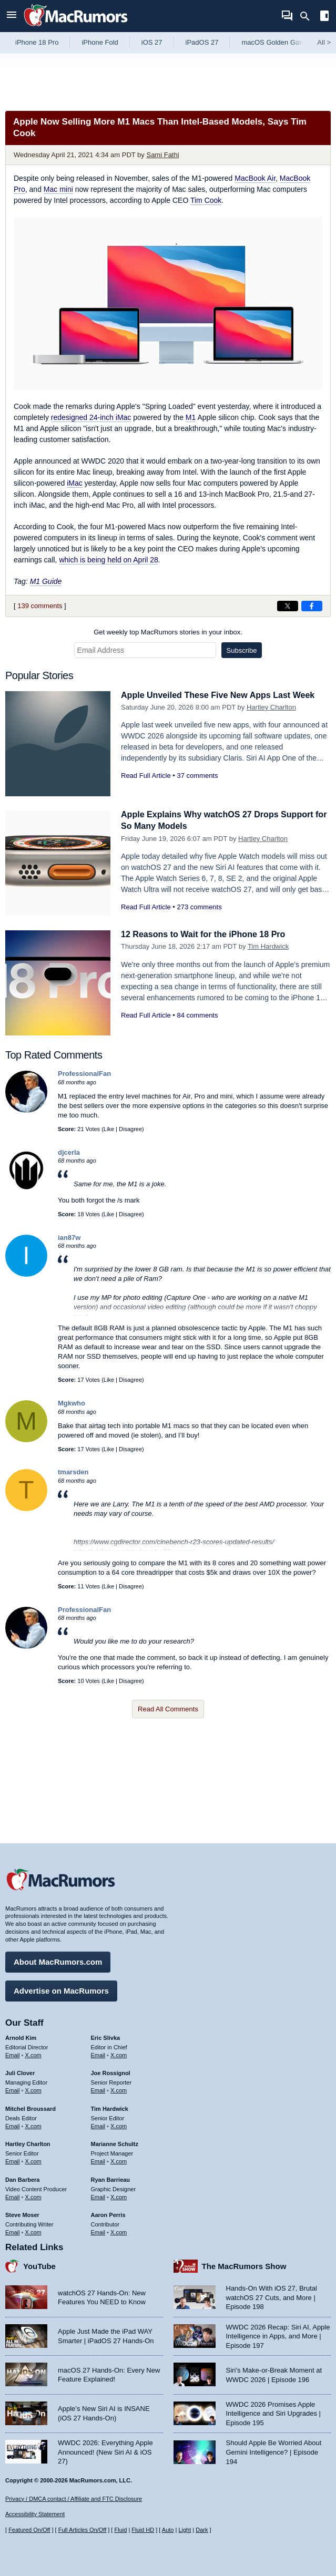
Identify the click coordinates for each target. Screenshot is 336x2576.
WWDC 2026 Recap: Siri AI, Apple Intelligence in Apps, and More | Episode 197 (278, 2334)
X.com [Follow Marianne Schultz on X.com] (118, 2160)
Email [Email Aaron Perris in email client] (98, 2231)
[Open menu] (11, 16)
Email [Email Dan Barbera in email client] (12, 2195)
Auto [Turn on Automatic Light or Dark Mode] (168, 2530)
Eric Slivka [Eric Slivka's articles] (105, 2036)
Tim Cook (205, 200)
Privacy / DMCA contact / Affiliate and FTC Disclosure (73, 2499)
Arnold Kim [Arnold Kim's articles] (20, 2036)
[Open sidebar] (324, 17)
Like (109, 1129)
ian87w (69, 1237)
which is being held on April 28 (108, 560)
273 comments (199, 907)
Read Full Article (146, 775)
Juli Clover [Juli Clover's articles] (20, 2071)
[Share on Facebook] (311, 606)
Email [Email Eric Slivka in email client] (98, 2053)
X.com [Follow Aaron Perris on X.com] (118, 2231)
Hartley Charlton (271, 707)
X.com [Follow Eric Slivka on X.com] (118, 2053)
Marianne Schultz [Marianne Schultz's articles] (114, 2142)
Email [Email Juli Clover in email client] (12, 2089)
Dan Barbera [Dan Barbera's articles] (22, 2178)
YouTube (39, 2264)
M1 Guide (46, 581)
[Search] (308, 16)
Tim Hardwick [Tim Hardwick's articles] (109, 2107)
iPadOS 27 (202, 42)
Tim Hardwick (268, 946)
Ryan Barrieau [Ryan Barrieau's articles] (110, 2178)
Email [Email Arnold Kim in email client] (12, 2053)
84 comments (197, 1015)
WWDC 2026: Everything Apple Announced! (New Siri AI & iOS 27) (105, 2450)
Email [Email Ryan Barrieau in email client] (98, 2195)
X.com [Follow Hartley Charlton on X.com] (33, 2160)
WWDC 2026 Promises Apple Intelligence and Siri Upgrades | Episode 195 (273, 2412)
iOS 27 (151, 42)
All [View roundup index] (324, 42)
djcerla (69, 1152)
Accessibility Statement (35, 2514)
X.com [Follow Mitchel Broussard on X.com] (33, 2124)
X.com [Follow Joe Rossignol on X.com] (118, 2089)
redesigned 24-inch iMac (91, 417)
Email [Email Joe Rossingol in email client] (98, 2089)
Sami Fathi (162, 155)
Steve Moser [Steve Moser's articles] (22, 2213)
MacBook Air (255, 178)
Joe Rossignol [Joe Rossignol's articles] (110, 2071)
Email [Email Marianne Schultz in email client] (98, 2160)
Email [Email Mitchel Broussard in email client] (12, 2124)
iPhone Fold (100, 42)
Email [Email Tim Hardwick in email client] (98, 2124)
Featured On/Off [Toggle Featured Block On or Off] (29, 2530)
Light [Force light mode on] (184, 2530)
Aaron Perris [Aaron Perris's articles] (108, 2213)
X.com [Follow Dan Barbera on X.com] (33, 2195)
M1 (191, 417)
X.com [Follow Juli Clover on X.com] (33, 2089)
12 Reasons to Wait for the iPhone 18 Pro (208, 934)
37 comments (197, 775)
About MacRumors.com (58, 1960)
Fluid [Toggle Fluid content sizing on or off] (120, 2530)
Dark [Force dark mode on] (202, 2530)
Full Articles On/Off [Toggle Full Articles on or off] (82, 2530)
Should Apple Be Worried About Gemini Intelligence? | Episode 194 (274, 2450)
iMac (75, 483)
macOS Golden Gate (273, 42)
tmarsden (73, 1472)
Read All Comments (168, 1709)
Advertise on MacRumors (61, 1989)
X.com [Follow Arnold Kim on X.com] (33, 2053)
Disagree (130, 1129)
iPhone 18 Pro (36, 42)
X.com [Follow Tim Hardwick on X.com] (118, 2124)
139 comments (39, 606)
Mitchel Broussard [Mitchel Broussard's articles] (30, 2107)
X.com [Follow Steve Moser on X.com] (33, 2231)
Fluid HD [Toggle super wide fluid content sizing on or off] (142, 2530)
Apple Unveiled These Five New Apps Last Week (223, 695)
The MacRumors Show (244, 2264)
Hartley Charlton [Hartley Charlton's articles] (27, 2142)
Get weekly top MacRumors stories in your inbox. (168, 632)
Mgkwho (71, 1403)
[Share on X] (287, 606)
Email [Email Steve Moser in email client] (12, 2231)
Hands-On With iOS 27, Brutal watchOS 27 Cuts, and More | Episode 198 (271, 2296)
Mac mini (58, 189)
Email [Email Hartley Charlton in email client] (12, 2160)
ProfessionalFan (84, 1073)
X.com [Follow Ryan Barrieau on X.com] (118, 2195)
